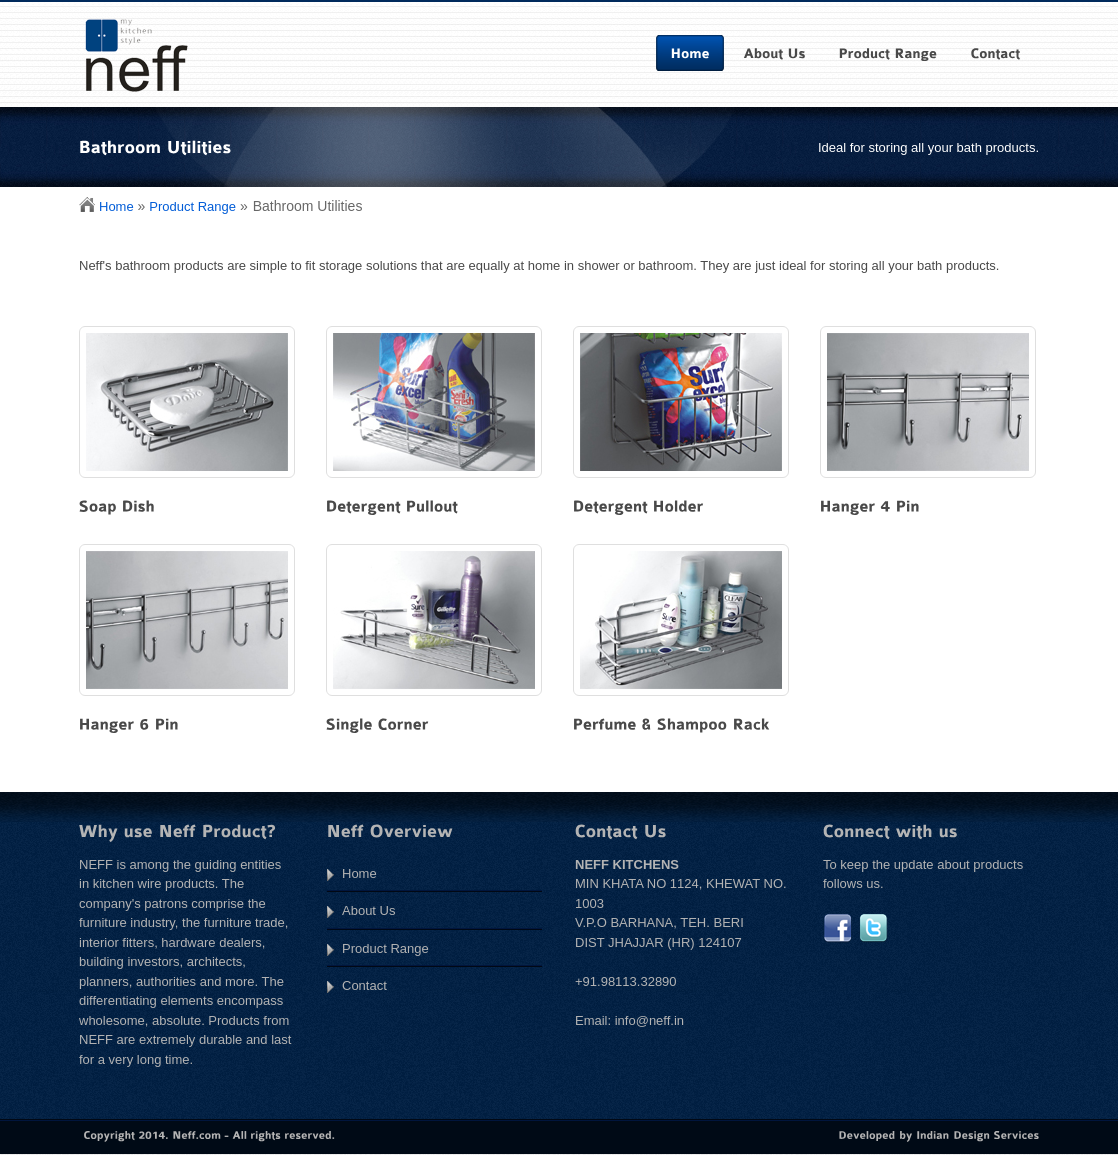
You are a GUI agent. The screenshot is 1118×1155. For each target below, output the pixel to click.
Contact (364, 985)
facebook (837, 928)
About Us (368, 910)
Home (116, 206)
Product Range (192, 206)
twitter (873, 928)
